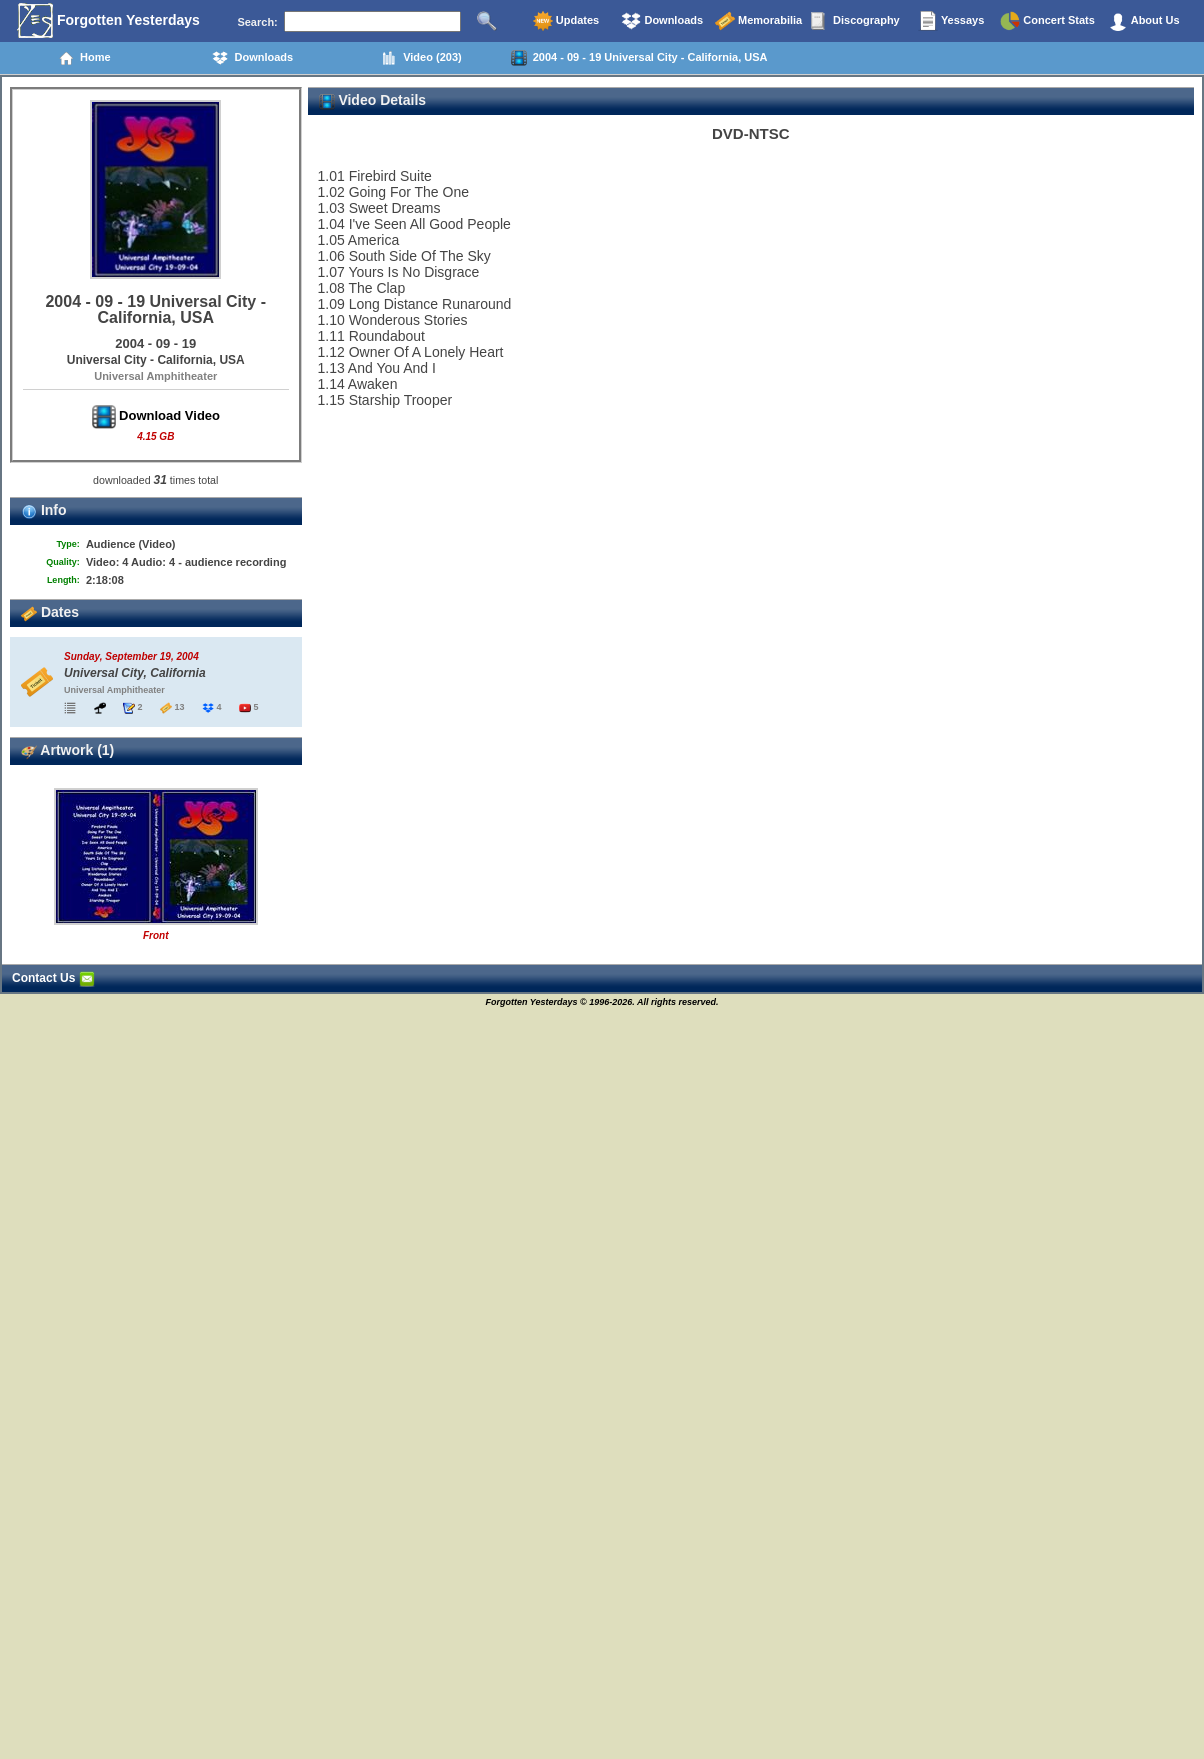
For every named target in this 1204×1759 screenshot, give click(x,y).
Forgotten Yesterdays (108, 21)
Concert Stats (1047, 21)
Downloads (662, 21)
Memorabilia (758, 21)
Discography (855, 21)
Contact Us (53, 978)
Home (84, 58)
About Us (1144, 21)
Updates (566, 21)
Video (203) (421, 58)
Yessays (951, 21)
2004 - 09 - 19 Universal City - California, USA (639, 58)
